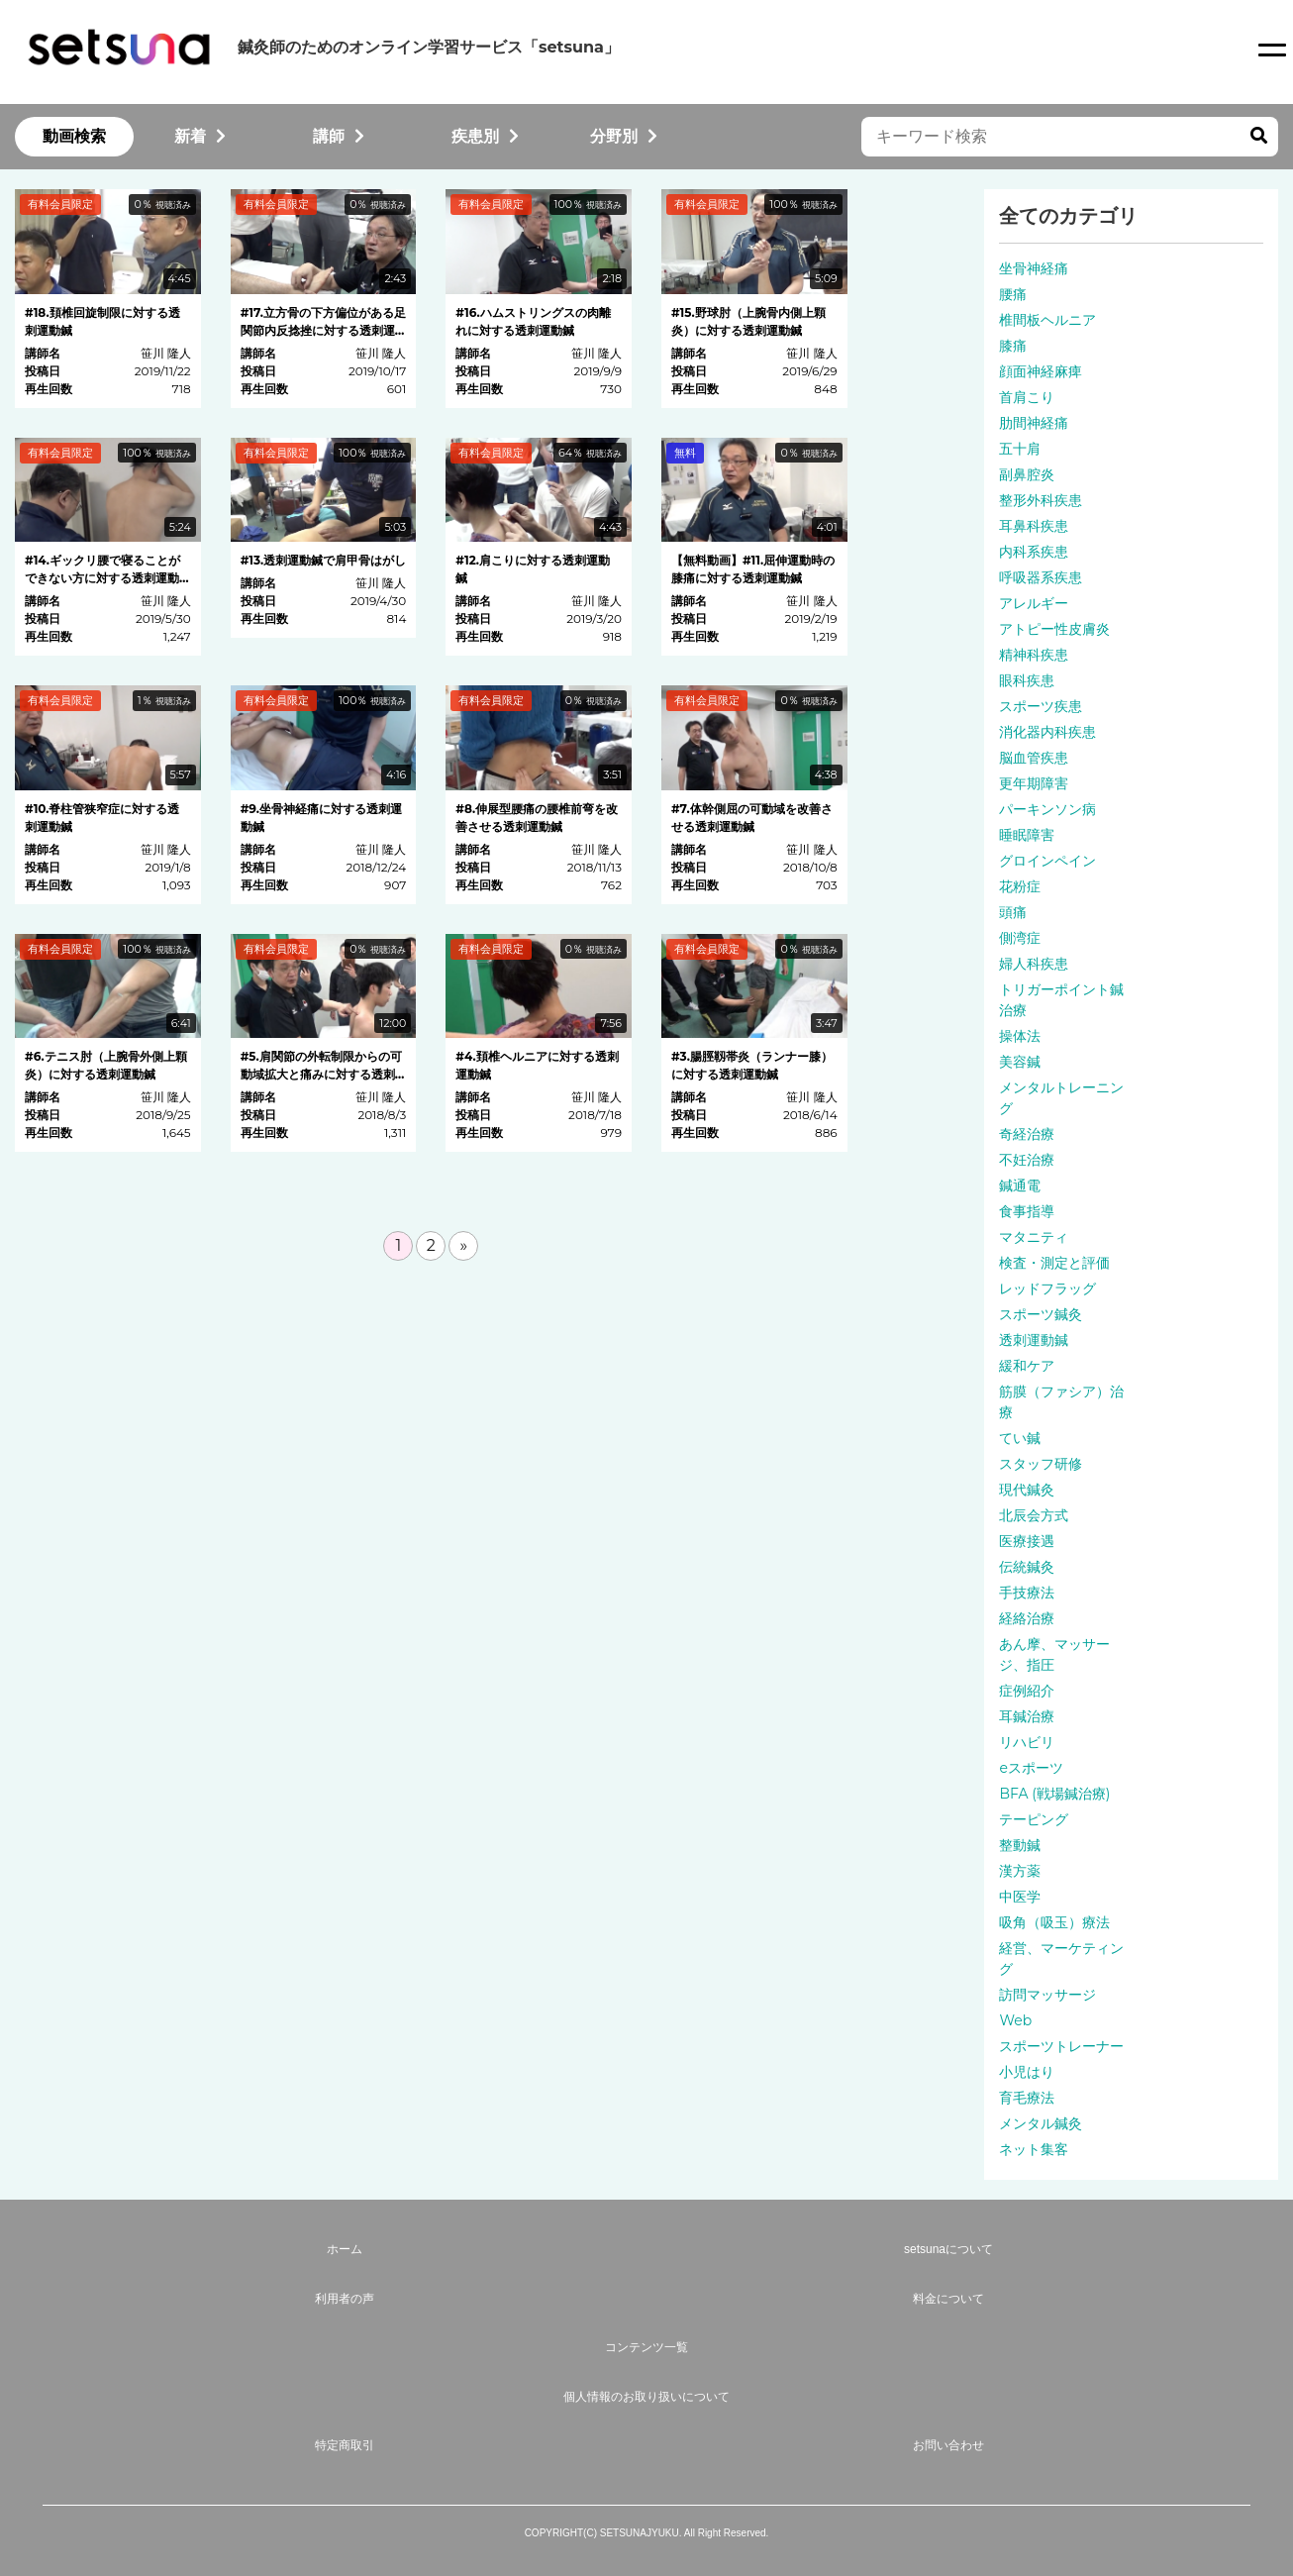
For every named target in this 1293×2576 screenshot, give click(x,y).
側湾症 (1020, 938)
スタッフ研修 (1040, 1464)
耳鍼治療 (1026, 1716)
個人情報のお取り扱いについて (646, 2397)
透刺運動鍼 (1033, 1340)
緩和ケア (1026, 1366)
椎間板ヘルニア (1047, 320)
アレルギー (1033, 603)
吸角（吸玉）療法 (1054, 1922)
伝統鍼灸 (1026, 1567)
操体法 (1020, 1036)
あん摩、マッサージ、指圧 (1054, 1654)
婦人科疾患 (1033, 964)
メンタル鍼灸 (1040, 2123)
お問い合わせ (948, 2445)
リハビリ (1026, 1742)
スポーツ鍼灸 (1040, 1314)
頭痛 (1013, 912)
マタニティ (1033, 1237)
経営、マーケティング (1061, 1958)
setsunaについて (948, 2249)
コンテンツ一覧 (646, 2347)
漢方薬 (1020, 1871)
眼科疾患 (1026, 680)
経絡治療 (1026, 1618)
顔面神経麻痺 (1040, 371)
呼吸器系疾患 (1040, 577)
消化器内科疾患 (1047, 732)
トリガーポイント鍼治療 (1061, 999)
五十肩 (1020, 449)
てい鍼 (1020, 1438)
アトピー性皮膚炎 (1054, 629)
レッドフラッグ (1047, 1288)
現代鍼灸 (1026, 1489)
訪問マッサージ (1047, 1995)
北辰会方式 (1033, 1515)
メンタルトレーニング (1061, 1098)
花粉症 (1020, 886)
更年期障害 (1033, 783)
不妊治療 (1026, 1160)
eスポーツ (1030, 1768)
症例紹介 (1026, 1691)
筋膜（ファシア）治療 (1061, 1402)
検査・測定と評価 (1054, 1263)
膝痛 (1013, 346)
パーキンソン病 (1047, 809)
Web (1015, 2020)
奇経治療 (1026, 1134)
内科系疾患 (1033, 552)
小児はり (1026, 2072)
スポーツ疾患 (1040, 706)
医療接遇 (1026, 1541)
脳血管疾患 (1033, 758)
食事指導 (1026, 1211)
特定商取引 (344, 2445)
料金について (948, 2299)
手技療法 (1026, 1592)
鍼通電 (1020, 1185)
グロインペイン (1047, 861)
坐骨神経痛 (1033, 268)
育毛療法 (1026, 2098)
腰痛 (1013, 294)
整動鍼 (1020, 1845)
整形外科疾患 (1040, 500)
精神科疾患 (1033, 655)
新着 (200, 136)
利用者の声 (344, 2299)
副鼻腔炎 (1026, 474)
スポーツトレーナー (1061, 2046)
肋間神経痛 (1033, 423)
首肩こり (1026, 397)
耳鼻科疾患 (1033, 526)
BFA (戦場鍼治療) (1054, 1794)
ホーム (344, 2249)
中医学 (1020, 1897)
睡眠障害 (1026, 835)
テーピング (1033, 1819)
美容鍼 (1020, 1062)
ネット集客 (1033, 2149)
